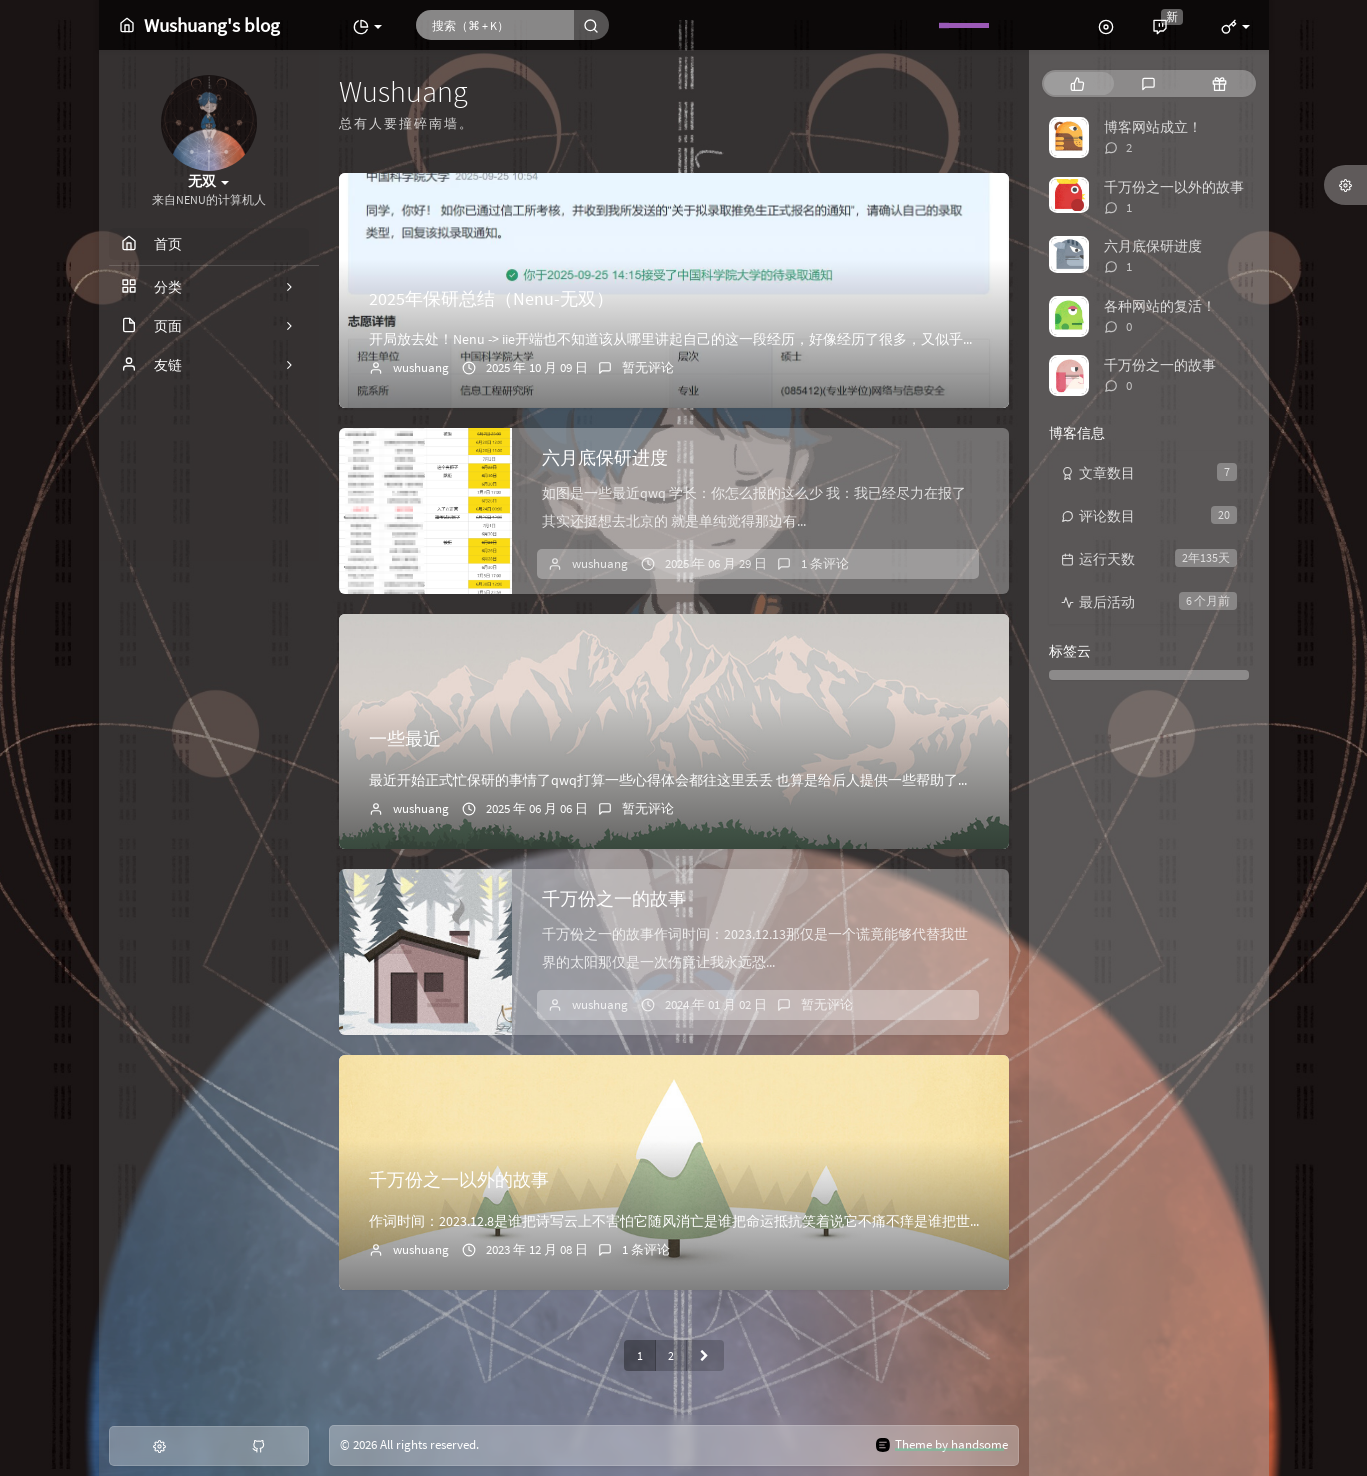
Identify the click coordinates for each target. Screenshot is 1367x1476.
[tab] (1077, 83)
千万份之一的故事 (614, 898)
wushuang (421, 367)
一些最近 (405, 738)
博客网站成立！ (1153, 127)
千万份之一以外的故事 (459, 1179)
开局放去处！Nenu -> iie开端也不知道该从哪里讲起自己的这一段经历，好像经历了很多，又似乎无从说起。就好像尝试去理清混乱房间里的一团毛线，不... (845, 339)
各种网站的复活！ (1160, 306)
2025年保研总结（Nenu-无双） (491, 298)
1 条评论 (825, 563)
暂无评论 (648, 367)
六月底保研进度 (605, 457)
